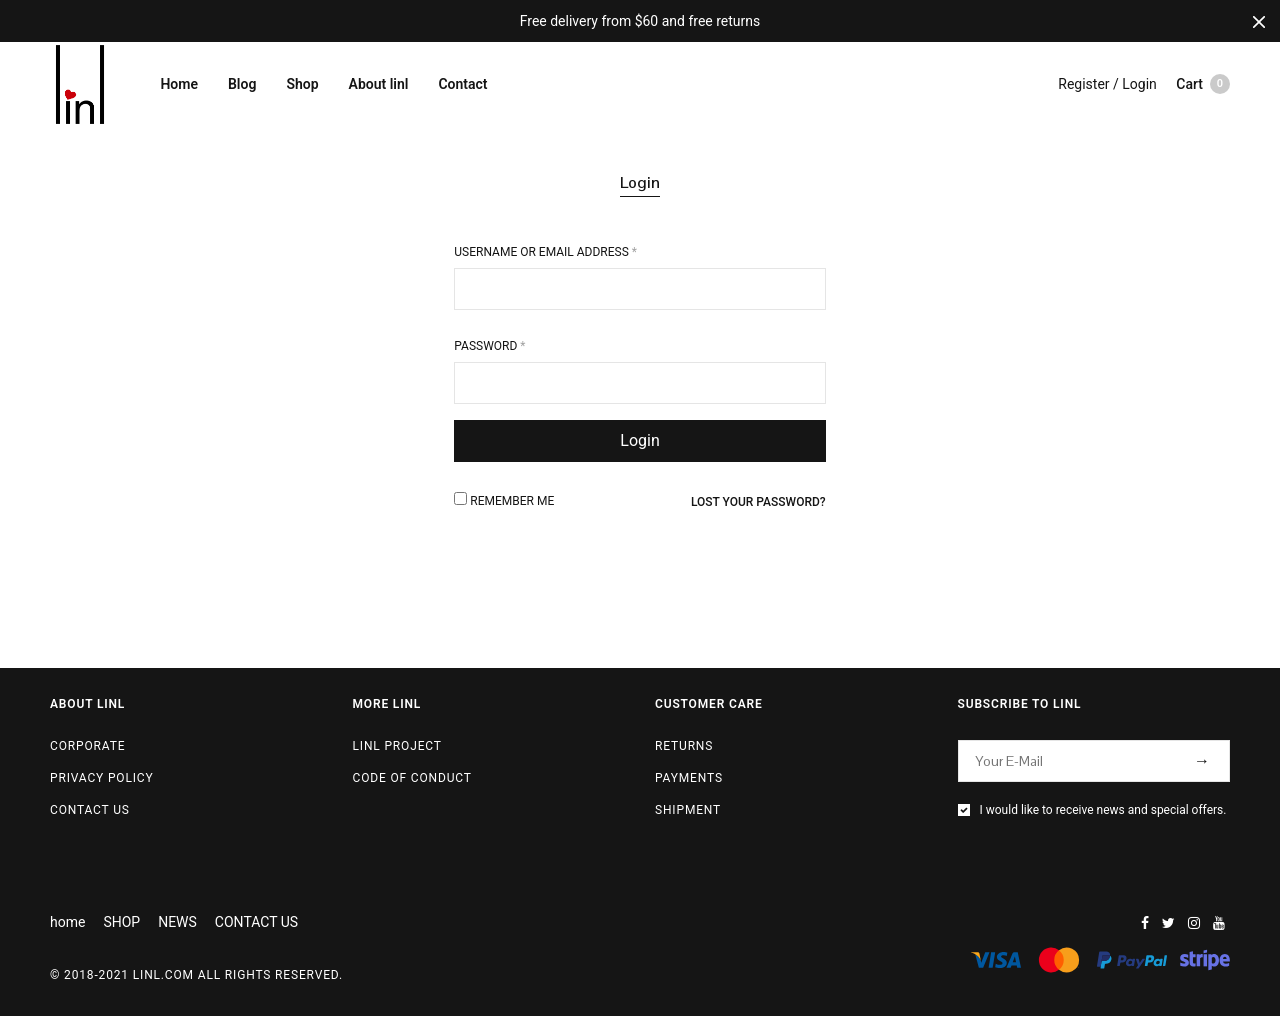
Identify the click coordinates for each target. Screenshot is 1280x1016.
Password (489, 346)
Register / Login (1107, 84)
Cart (1203, 84)
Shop (302, 84)
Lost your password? (758, 502)
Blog (242, 84)
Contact (462, 84)
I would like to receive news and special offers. (1103, 810)
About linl (379, 84)
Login (640, 182)
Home (179, 84)
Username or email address (545, 252)
